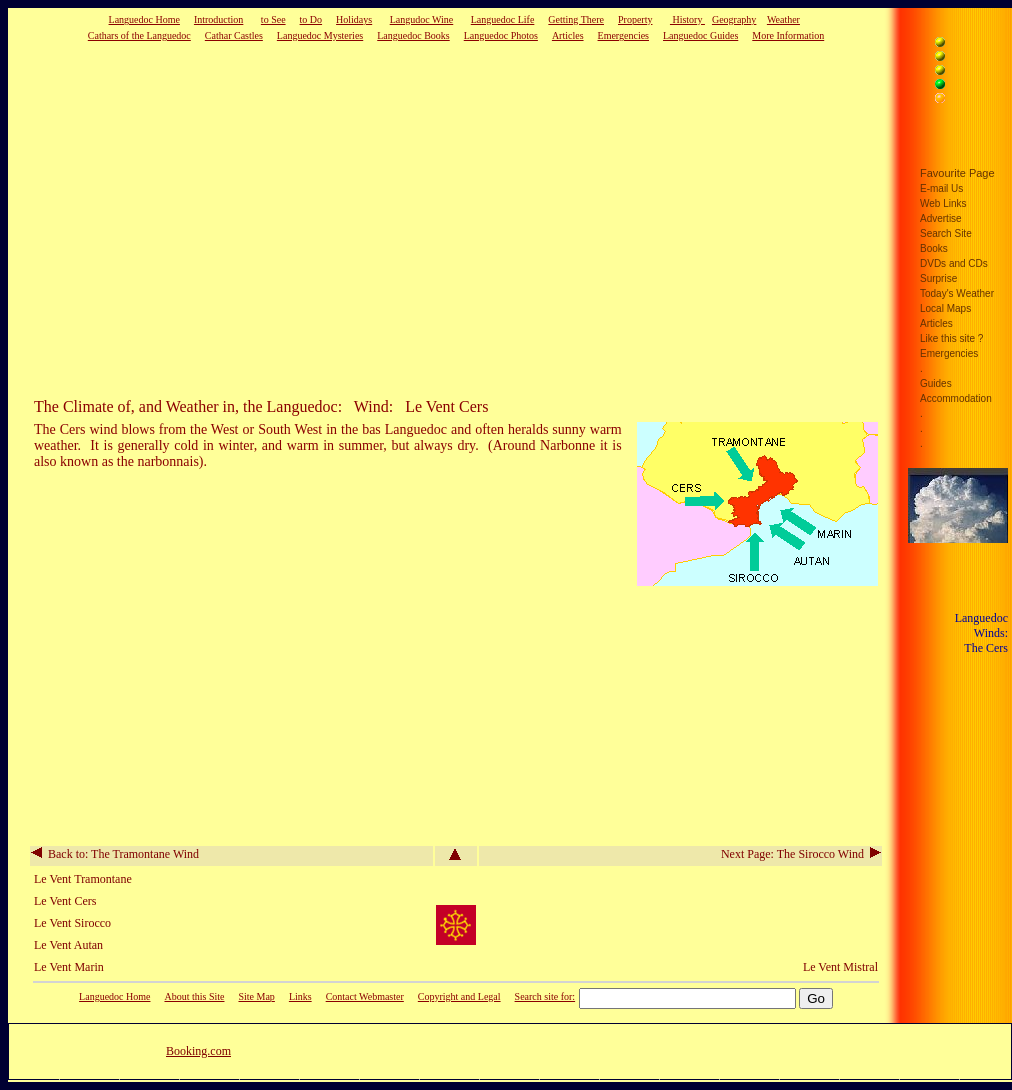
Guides (936, 383)
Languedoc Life (503, 19)
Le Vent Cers (65, 901)
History (687, 19)
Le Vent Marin (69, 967)
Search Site (946, 233)
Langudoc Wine (422, 19)
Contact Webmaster (365, 996)
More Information (788, 35)
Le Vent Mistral (840, 967)
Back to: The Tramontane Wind (115, 854)
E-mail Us (941, 188)
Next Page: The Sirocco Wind (801, 854)
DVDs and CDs (954, 263)
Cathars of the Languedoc (139, 35)
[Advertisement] (414, 219)
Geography (734, 19)
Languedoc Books (413, 35)
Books (934, 248)
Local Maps (945, 308)
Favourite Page (957, 173)
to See (273, 19)
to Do (311, 19)
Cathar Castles (234, 35)
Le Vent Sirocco (72, 923)
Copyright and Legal (459, 996)
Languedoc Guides (700, 35)
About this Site (194, 996)
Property (635, 19)
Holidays (354, 19)
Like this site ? (951, 338)
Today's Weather (957, 293)
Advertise (941, 218)
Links (300, 996)
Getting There (576, 19)
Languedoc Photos (501, 35)
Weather (783, 19)
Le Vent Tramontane (83, 879)
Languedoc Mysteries (320, 35)
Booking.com (198, 1051)
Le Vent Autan (68, 945)
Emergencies (623, 35)
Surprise (938, 278)
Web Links (943, 203)
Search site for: (545, 996)
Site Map (256, 996)
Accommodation (956, 398)
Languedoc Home (144, 19)
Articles (568, 35)
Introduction (218, 19)
